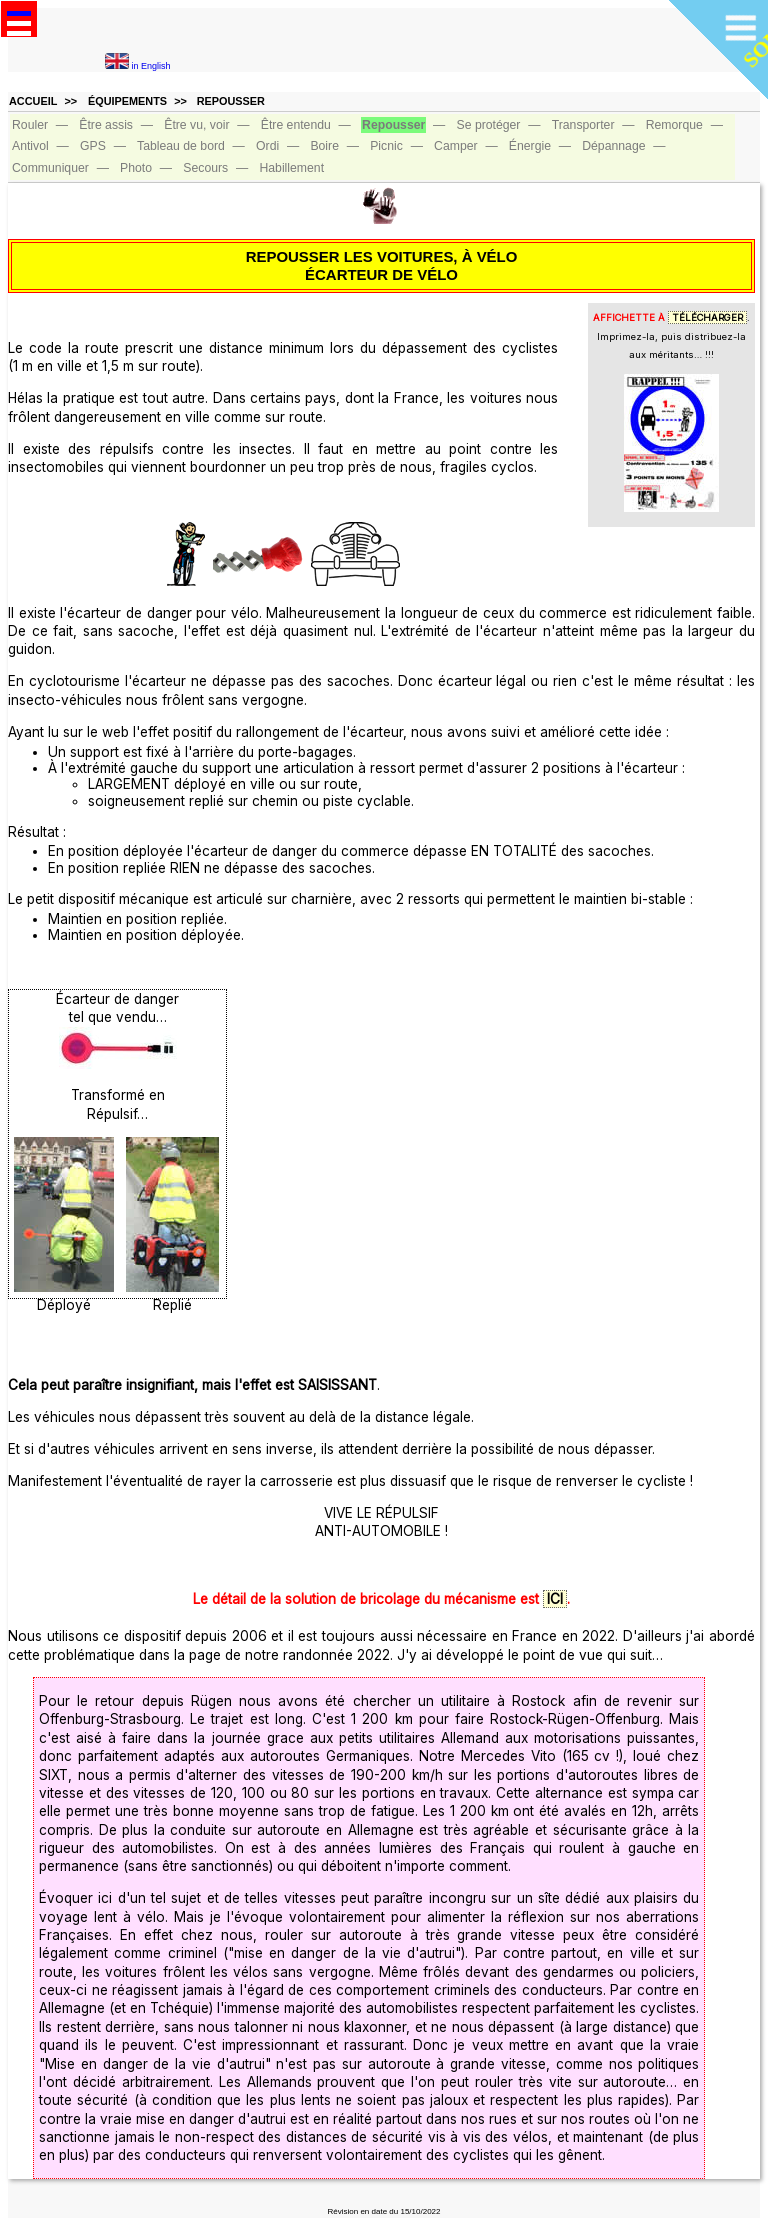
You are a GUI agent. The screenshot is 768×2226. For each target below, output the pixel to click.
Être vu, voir (196, 125)
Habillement (291, 168)
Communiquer (50, 168)
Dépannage (613, 146)
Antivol (30, 146)
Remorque (674, 125)
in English (138, 66)
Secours (205, 168)
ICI (555, 1599)
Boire (324, 146)
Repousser (393, 125)
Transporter (583, 125)
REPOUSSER (231, 101)
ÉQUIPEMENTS (127, 101)
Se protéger (489, 125)
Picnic (386, 146)
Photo (136, 168)
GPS (93, 146)
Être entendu (296, 125)
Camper (456, 146)
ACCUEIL (33, 101)
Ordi (267, 146)
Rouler (30, 125)
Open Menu (19, 19)
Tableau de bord (181, 146)
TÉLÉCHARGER (707, 317)
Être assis (106, 125)
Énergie (530, 146)
